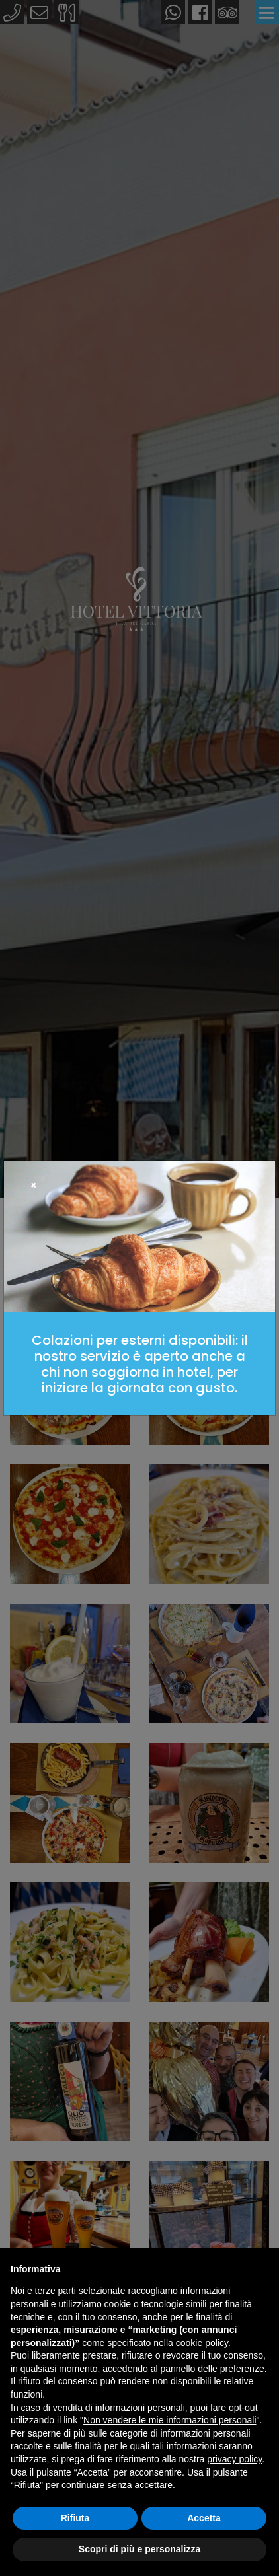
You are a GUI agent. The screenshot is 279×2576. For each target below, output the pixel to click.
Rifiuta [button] (75, 2518)
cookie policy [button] (202, 2343)
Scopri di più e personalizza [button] (139, 2549)
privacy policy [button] (234, 2459)
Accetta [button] (204, 2518)
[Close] (34, 1185)
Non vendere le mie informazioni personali (169, 2420)
